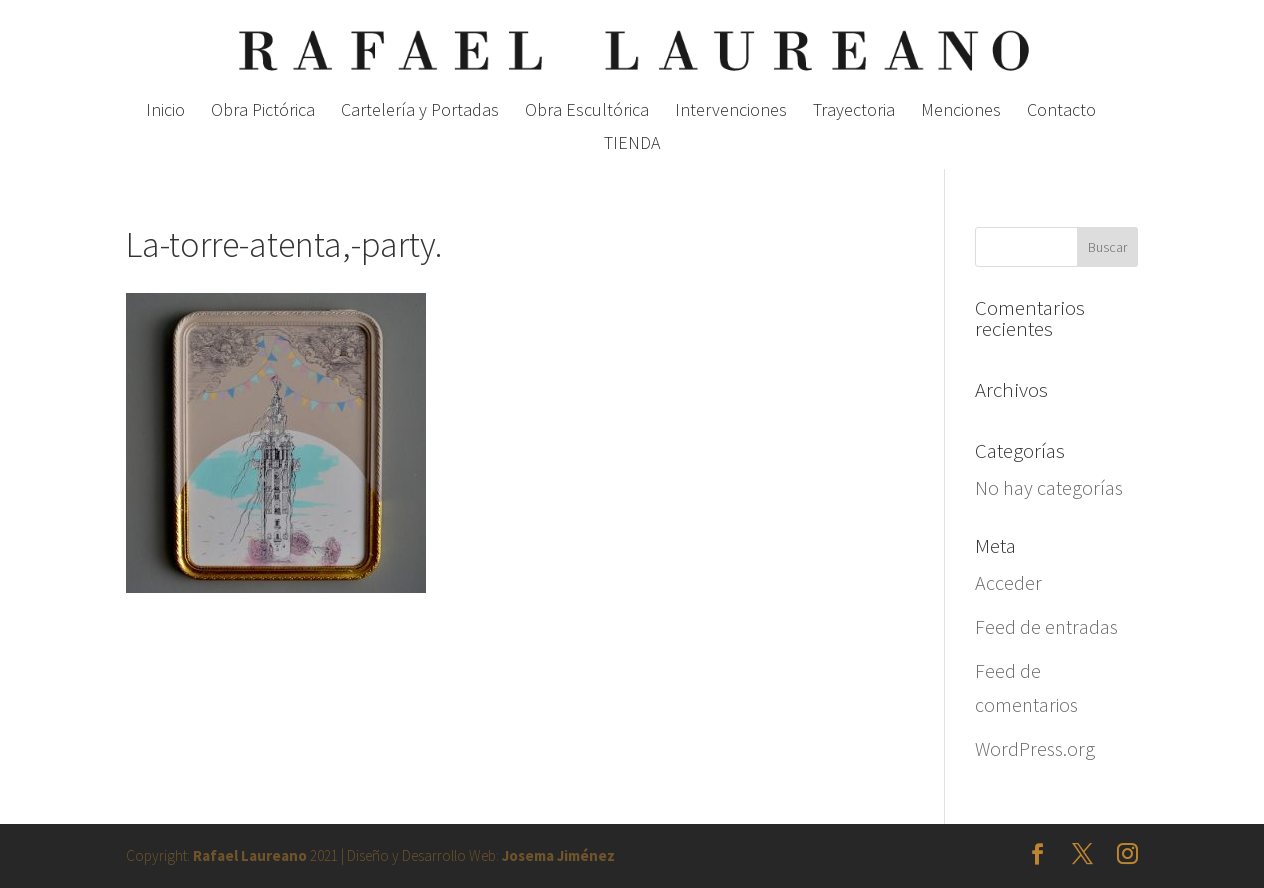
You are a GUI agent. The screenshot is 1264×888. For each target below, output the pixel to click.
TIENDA (632, 145)
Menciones (961, 112)
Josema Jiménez (558, 855)
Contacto (1061, 112)
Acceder (1008, 582)
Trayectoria (854, 112)
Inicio (165, 112)
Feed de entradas (1046, 626)
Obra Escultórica (587, 112)
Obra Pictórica (263, 112)
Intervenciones (731, 112)
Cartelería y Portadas (420, 112)
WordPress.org (1035, 748)
